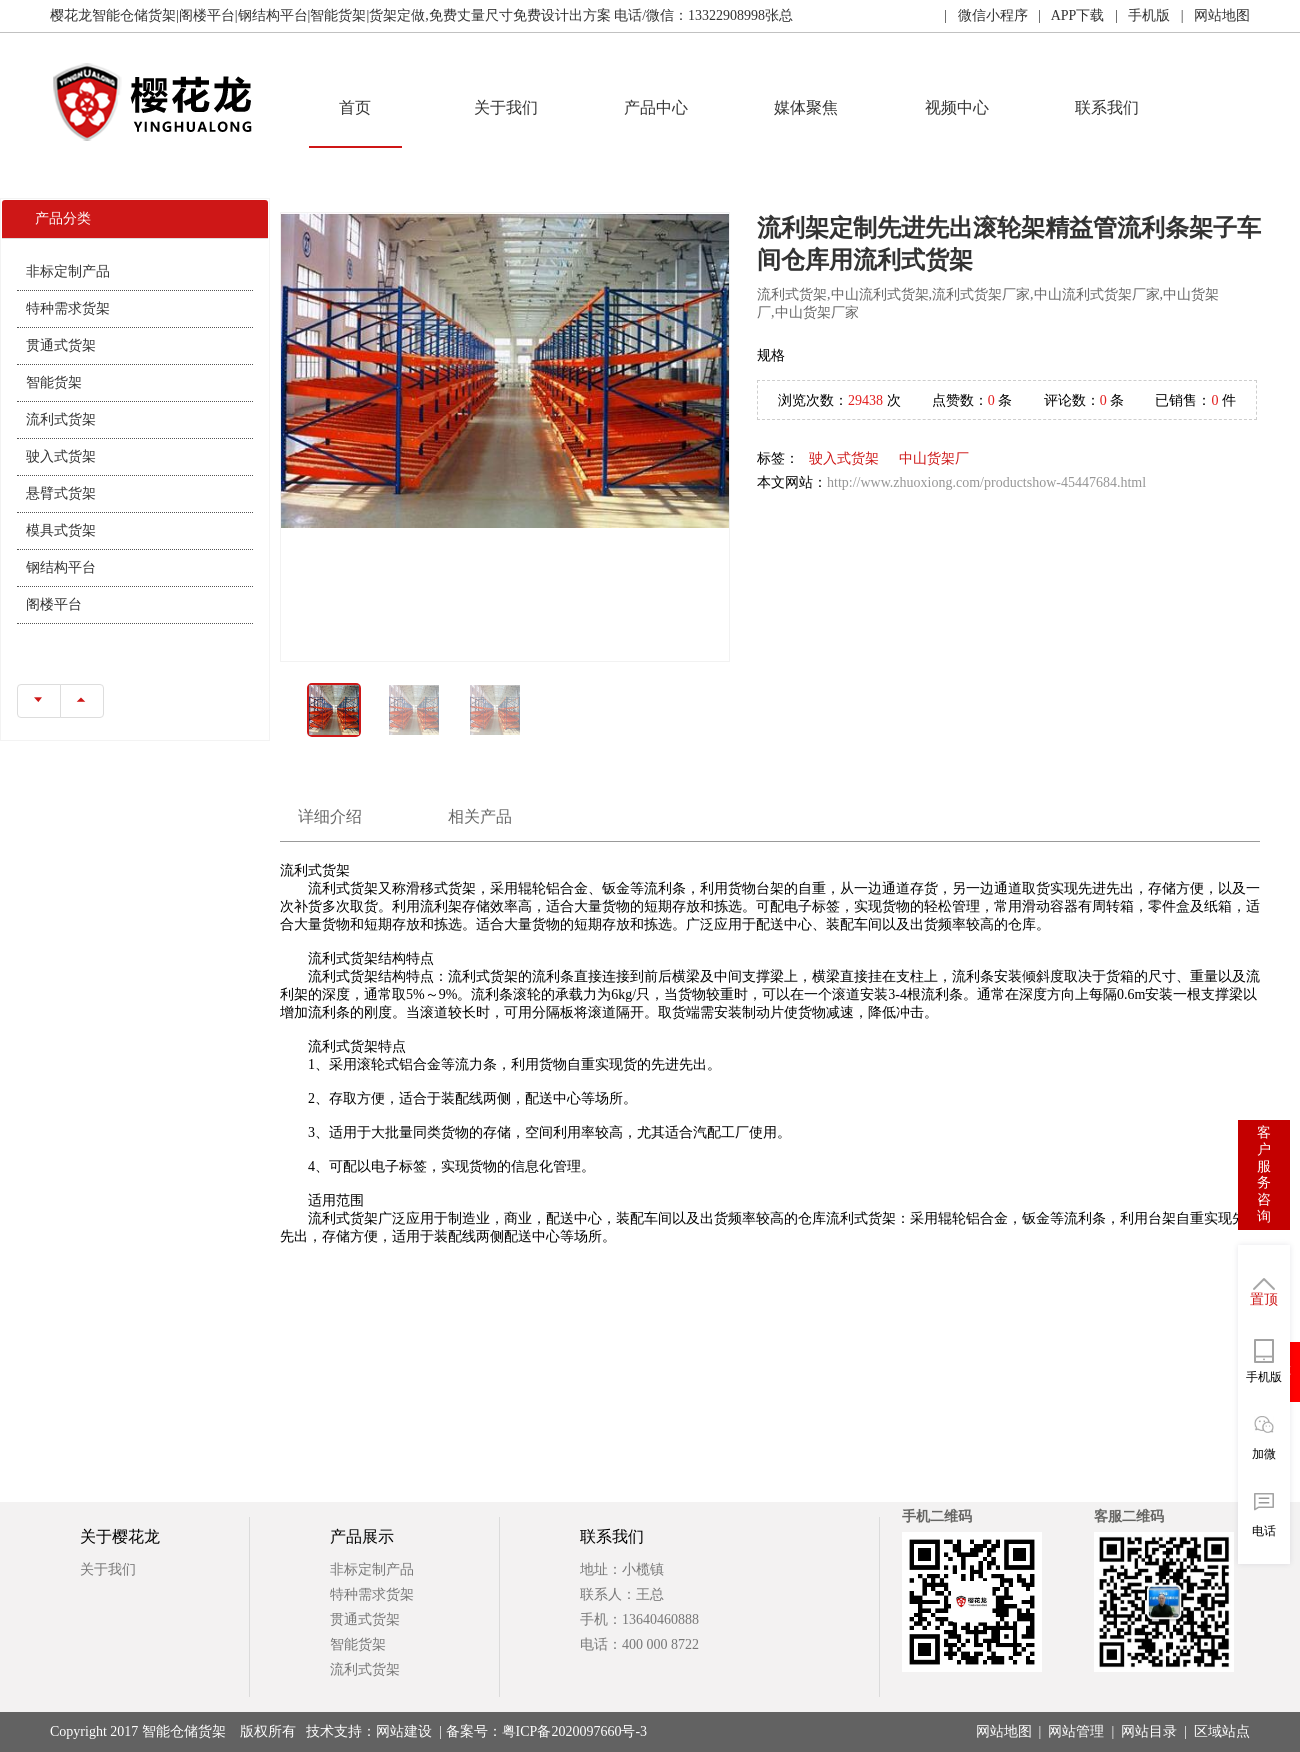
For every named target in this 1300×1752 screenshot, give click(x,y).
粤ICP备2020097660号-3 (574, 1731)
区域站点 (1222, 1731)
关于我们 (506, 107)
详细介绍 (330, 816)
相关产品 (480, 816)
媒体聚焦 (806, 107)
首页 (355, 107)
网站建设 (404, 1731)
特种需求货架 (68, 308)
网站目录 (1149, 1731)
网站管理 (1076, 1731)
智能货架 (54, 382)
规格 (771, 355)
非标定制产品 (68, 271)
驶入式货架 (61, 456)
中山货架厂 (934, 458)
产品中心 (656, 107)
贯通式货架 (61, 345)
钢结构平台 (61, 567)
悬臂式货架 (61, 493)
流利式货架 (61, 419)
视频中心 (957, 107)
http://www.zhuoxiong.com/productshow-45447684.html (986, 482)
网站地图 (1004, 1731)
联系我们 (1107, 107)
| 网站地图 (1210, 15)
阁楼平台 (54, 604)
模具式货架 (61, 530)
